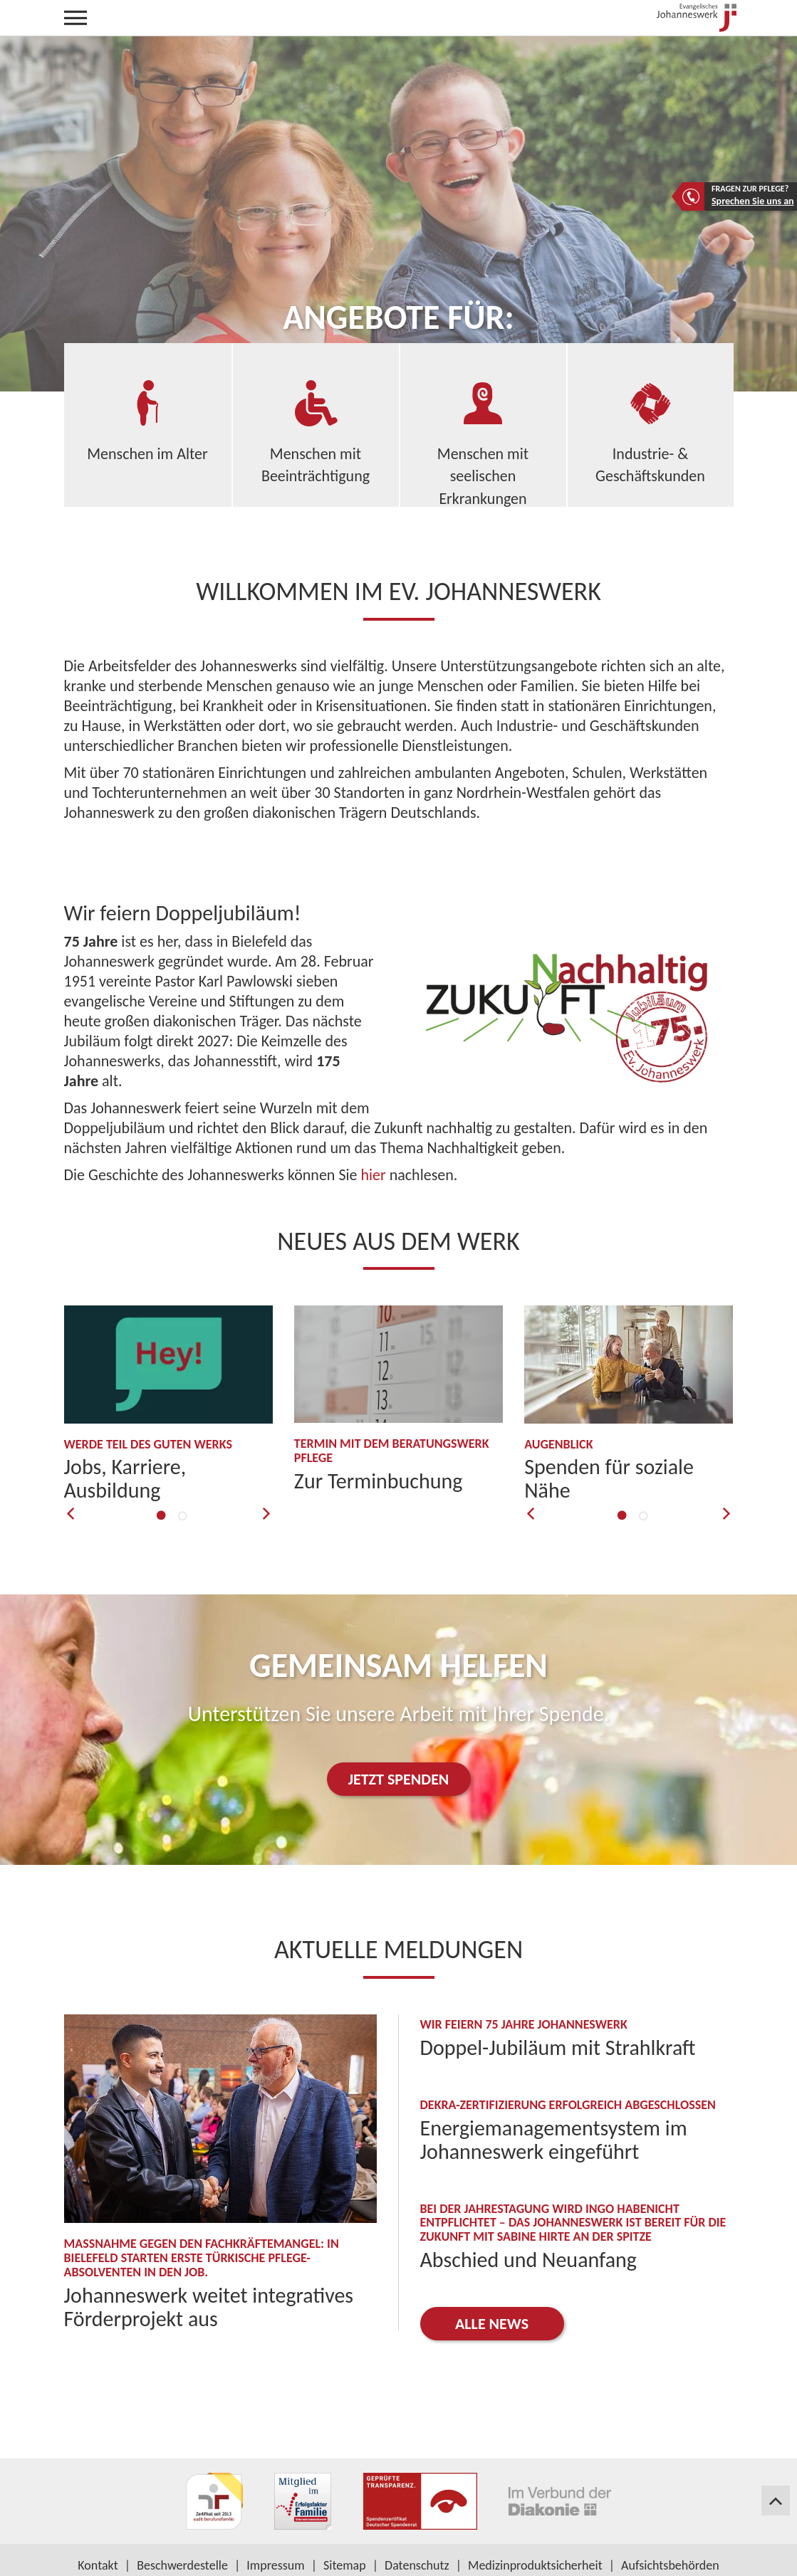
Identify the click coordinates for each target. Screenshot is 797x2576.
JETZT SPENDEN (398, 1779)
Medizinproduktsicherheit (535, 2565)
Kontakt (98, 2565)
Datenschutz (417, 2565)
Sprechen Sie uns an (753, 201)
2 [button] (181, 1507)
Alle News (491, 2323)
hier (372, 1174)
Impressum (275, 2565)
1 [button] (160, 1509)
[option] (169, 1403)
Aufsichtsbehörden (670, 2565)
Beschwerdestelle (182, 2565)
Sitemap (344, 2565)
